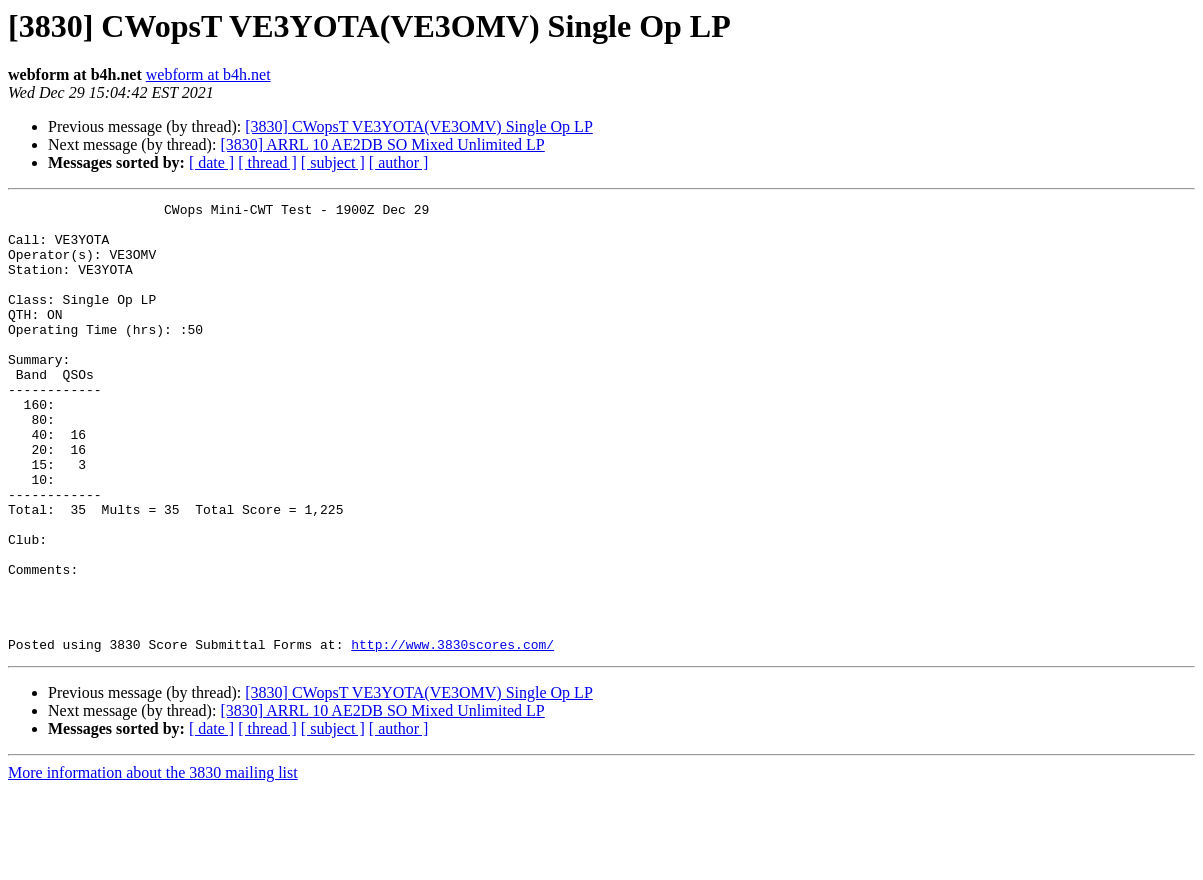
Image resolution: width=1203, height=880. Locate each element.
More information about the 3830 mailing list (153, 862)
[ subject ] (333, 162)
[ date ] (211, 162)
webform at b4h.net (208, 74)
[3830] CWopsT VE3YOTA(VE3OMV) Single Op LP (419, 126)
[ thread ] (267, 162)
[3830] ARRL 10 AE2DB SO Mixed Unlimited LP (382, 144)
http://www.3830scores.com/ (452, 734)
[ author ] (399, 162)
